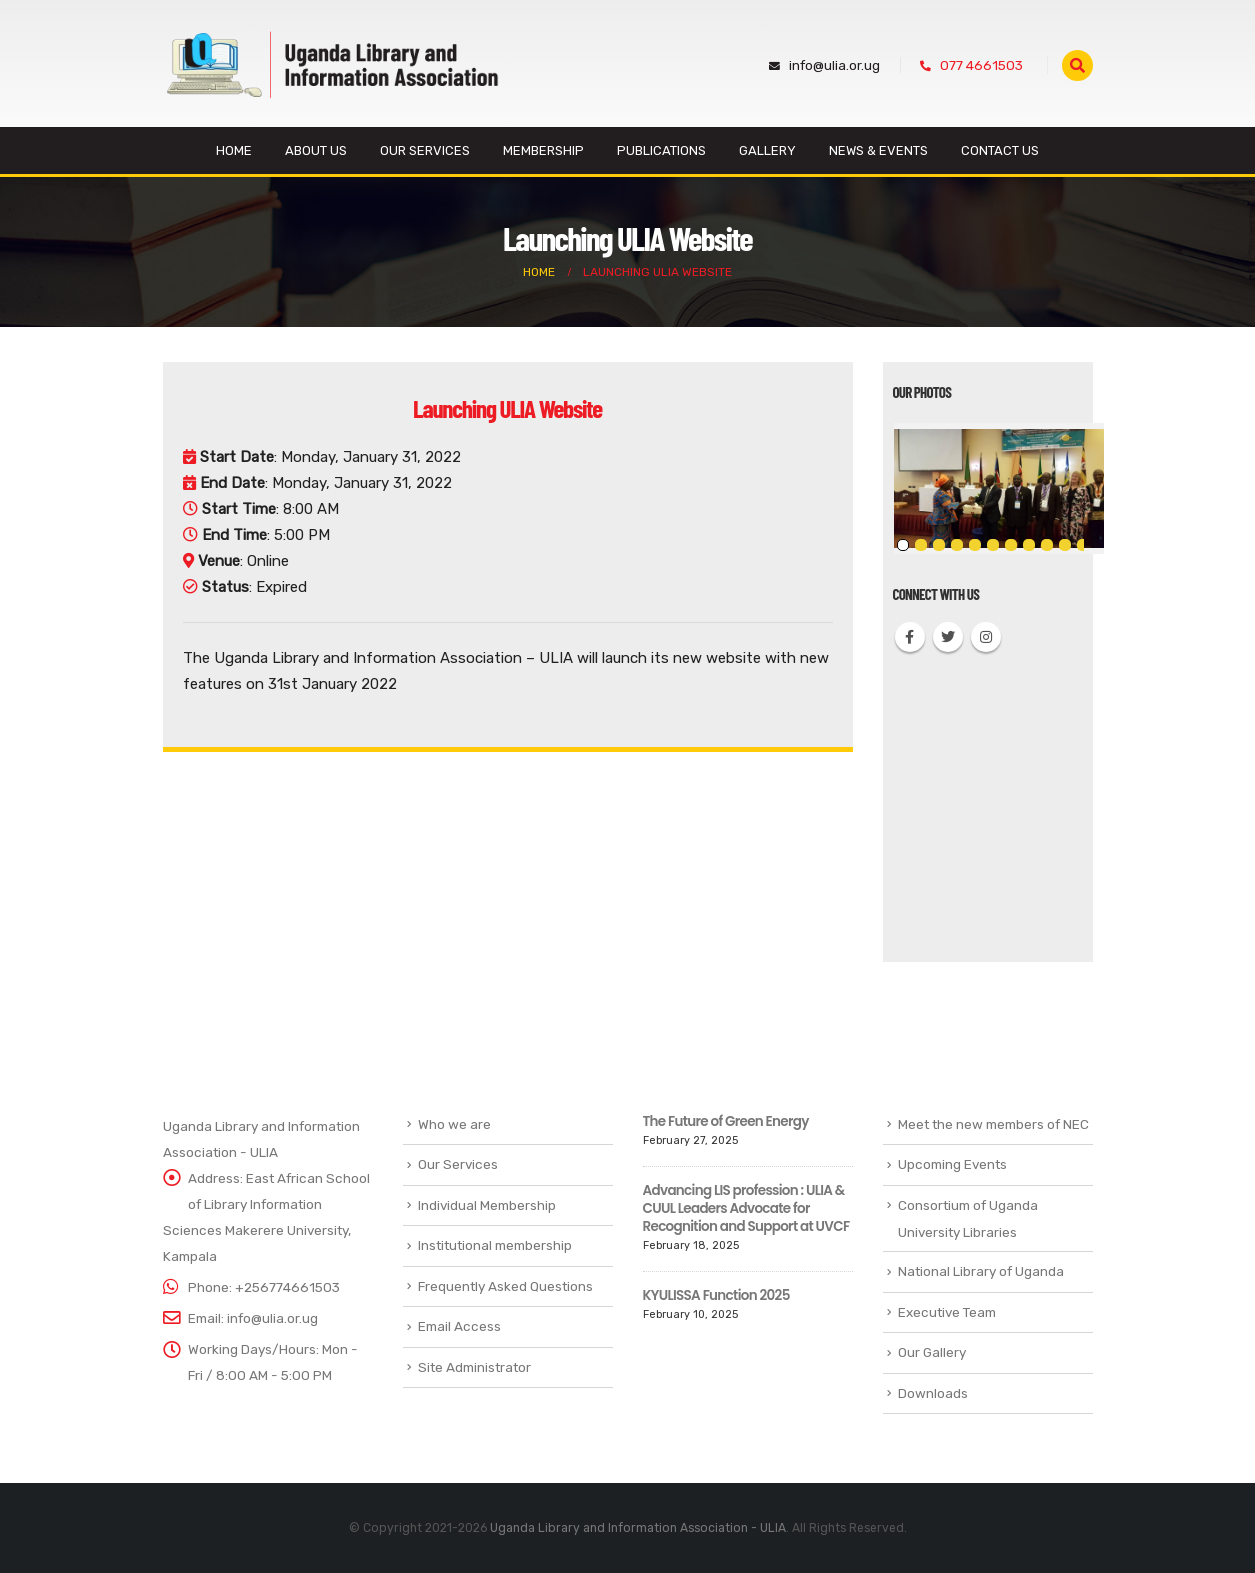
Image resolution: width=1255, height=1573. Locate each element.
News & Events (878, 150)
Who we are (454, 1124)
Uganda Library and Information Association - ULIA (638, 1528)
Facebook (910, 637)
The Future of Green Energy (726, 1121)
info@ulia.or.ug (824, 65)
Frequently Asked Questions (505, 1286)
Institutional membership (495, 1245)
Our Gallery (932, 1352)
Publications (661, 150)
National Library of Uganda (981, 1271)
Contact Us (1000, 150)
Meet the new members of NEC (993, 1124)
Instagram (986, 637)
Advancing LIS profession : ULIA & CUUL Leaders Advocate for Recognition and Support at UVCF (746, 1208)
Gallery (767, 150)
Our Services (425, 150)
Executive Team (947, 1312)
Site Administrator (474, 1367)
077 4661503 (971, 65)
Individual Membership (487, 1205)
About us (316, 150)
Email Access (459, 1326)
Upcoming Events (952, 1164)
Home (234, 150)
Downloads (933, 1393)
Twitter (948, 637)
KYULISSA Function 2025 (716, 1295)
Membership (543, 150)
